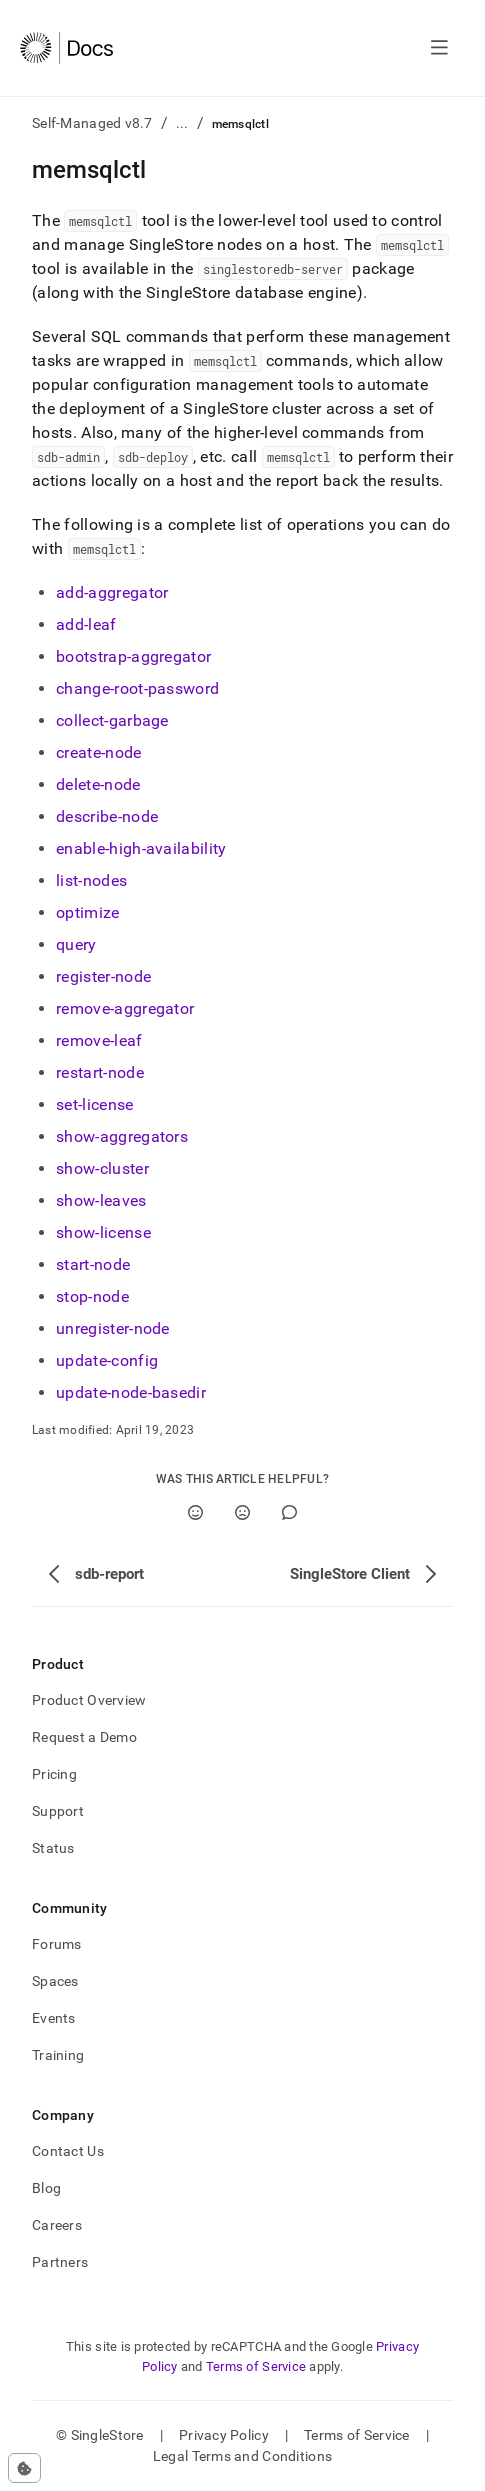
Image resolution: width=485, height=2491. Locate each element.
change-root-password (137, 688)
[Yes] (195, 1512)
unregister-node (113, 1328)
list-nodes (91, 880)
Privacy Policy (224, 2435)
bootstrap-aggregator (133, 656)
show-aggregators (122, 1136)
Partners (60, 2262)
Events (54, 2018)
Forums (57, 1944)
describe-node (107, 816)
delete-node (98, 784)
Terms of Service (256, 2366)
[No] (242, 1512)
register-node (103, 976)
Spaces (55, 1981)
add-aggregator (112, 592)
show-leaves (101, 1200)
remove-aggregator (125, 1008)
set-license (95, 1104)
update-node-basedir (131, 1392)
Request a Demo (84, 1737)
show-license (103, 1232)
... (182, 123)
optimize (88, 912)
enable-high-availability (141, 848)
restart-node (100, 1072)
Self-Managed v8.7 (92, 123)
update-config (107, 1360)
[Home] (66, 48)
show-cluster (102, 1168)
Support (58, 1811)
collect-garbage (112, 720)
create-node (99, 752)
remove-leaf (99, 1040)
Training (58, 2055)
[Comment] (289, 1512)
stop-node (92, 1296)
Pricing (54, 1774)
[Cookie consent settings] (24, 2468)
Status (53, 1848)
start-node (93, 1264)
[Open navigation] (439, 48)
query (76, 944)
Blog (46, 2188)
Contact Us (68, 2151)
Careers (57, 2225)
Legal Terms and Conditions (242, 2456)
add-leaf (86, 624)
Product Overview (89, 1700)
